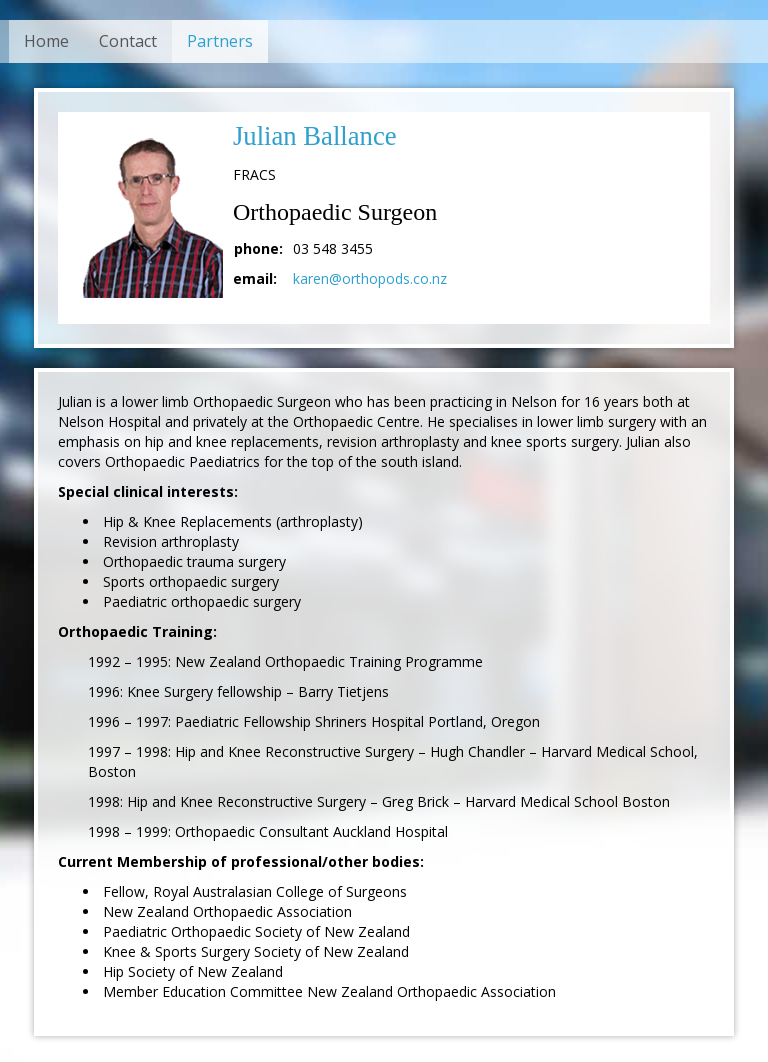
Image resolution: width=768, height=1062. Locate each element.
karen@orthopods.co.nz (370, 278)
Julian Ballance (315, 136)
